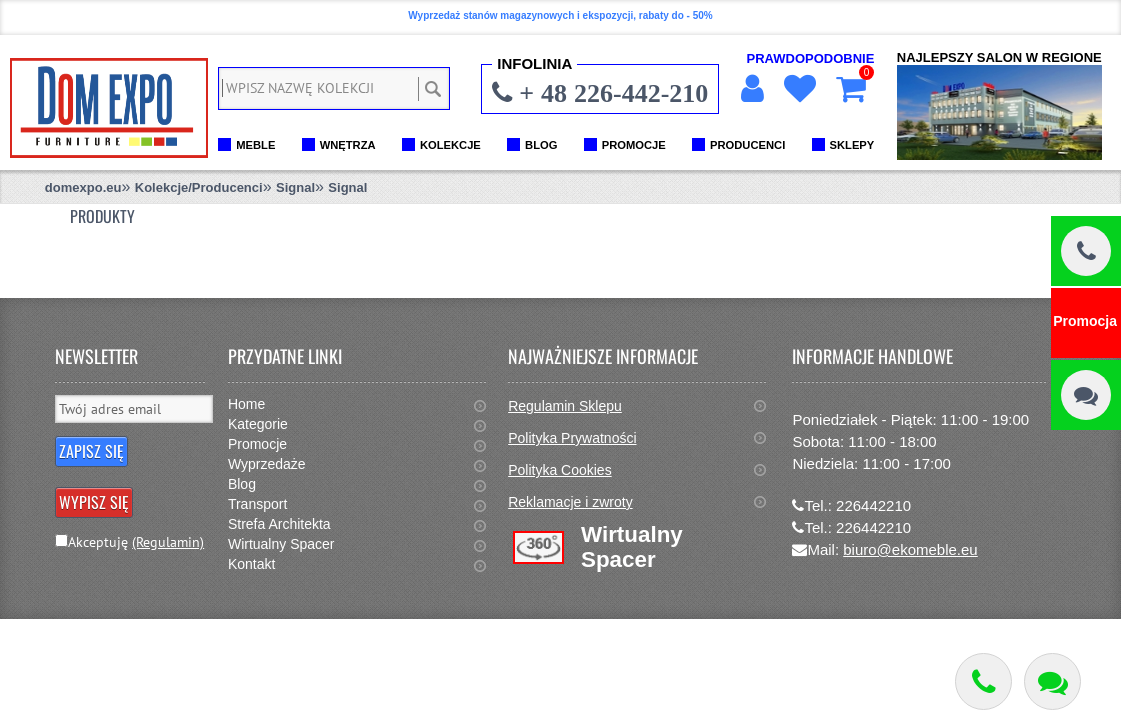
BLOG (541, 145)
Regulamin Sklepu (565, 406)
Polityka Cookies (560, 470)
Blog (242, 484)
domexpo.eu (83, 187)
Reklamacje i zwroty (570, 502)
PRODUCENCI (747, 145)
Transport (257, 504)
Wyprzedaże (267, 464)
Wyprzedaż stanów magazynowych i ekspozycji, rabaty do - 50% (560, 15)
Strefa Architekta (279, 524)
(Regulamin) (168, 542)
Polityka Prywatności (572, 438)
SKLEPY (852, 145)
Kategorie (258, 424)
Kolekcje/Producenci (199, 187)
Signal (295, 187)
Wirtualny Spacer (281, 544)
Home (246, 404)
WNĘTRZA (348, 145)
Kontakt (251, 564)
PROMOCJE (634, 145)
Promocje (257, 444)
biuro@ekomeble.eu (910, 549)
